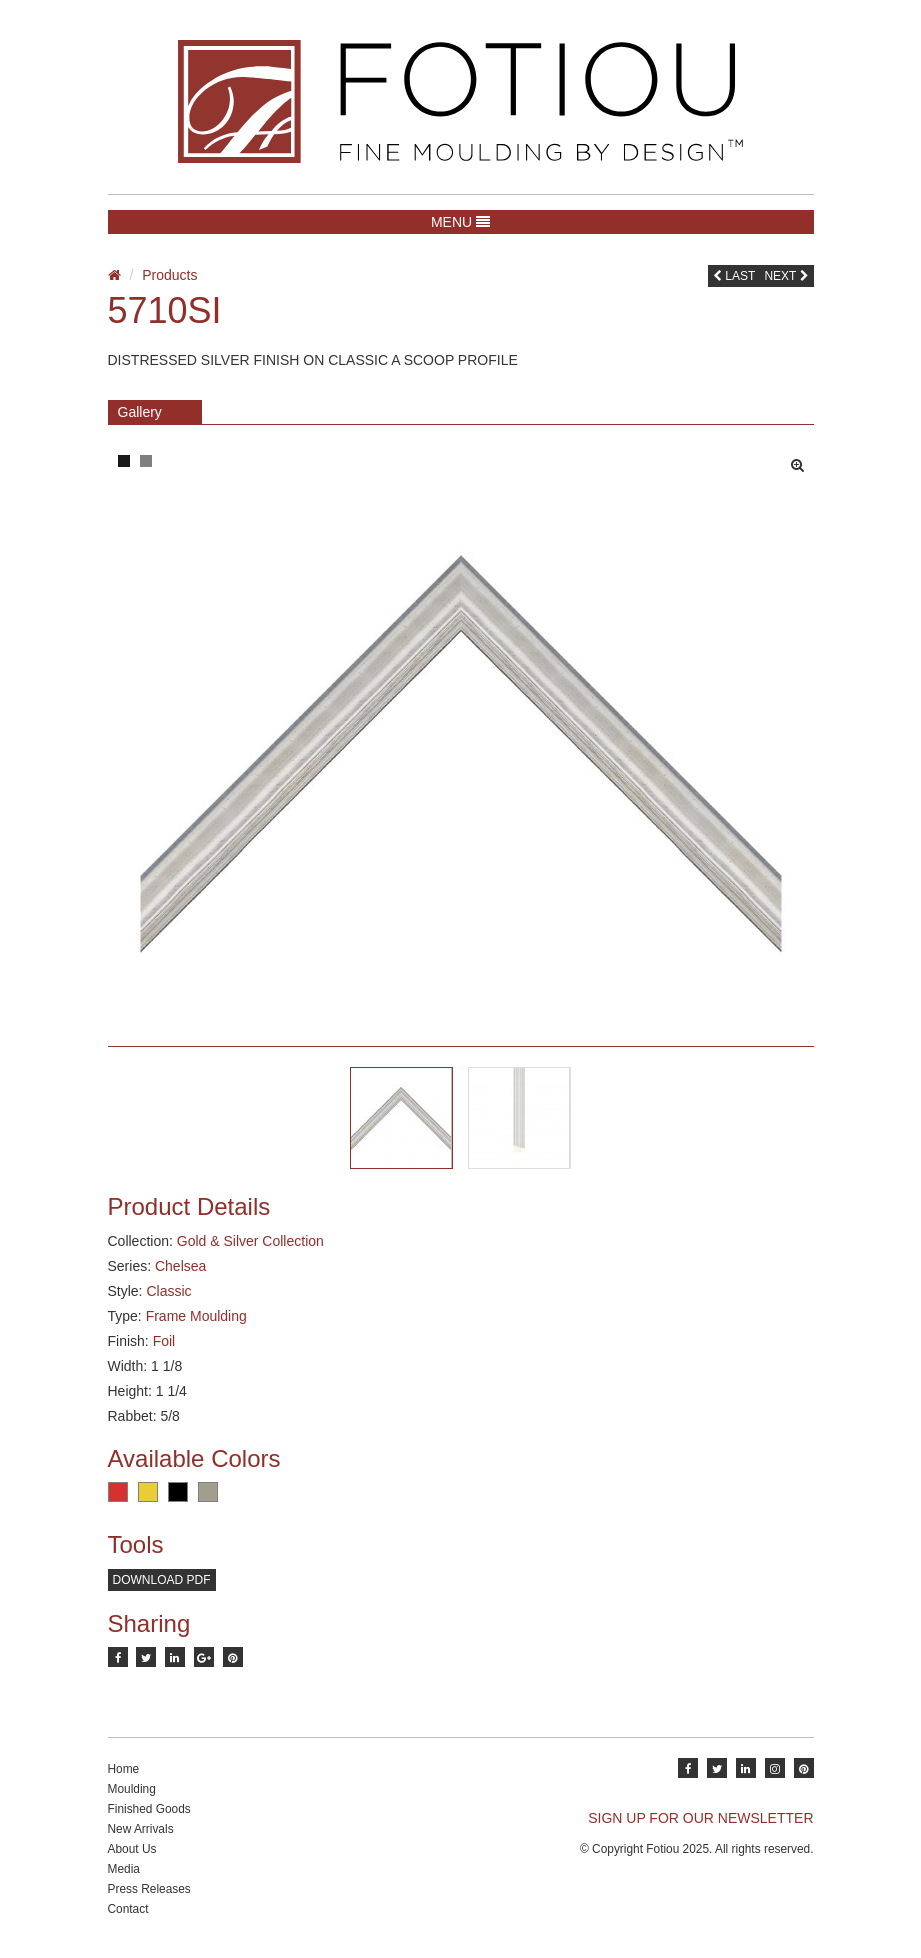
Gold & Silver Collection (250, 1241)
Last (734, 276)
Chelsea (180, 1266)
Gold (148, 1492)
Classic (168, 1291)
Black (178, 1492)
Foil (164, 1341)
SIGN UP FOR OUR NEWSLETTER (700, 1818)
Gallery (140, 412)
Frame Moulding (196, 1316)
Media (124, 1869)
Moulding (132, 1789)
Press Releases (149, 1889)
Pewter (208, 1492)
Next (786, 276)
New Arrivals (141, 1829)
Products (169, 275)
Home (124, 1769)
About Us (132, 1849)
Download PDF (162, 1580)
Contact (128, 1909)
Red (118, 1492)
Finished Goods (149, 1809)
